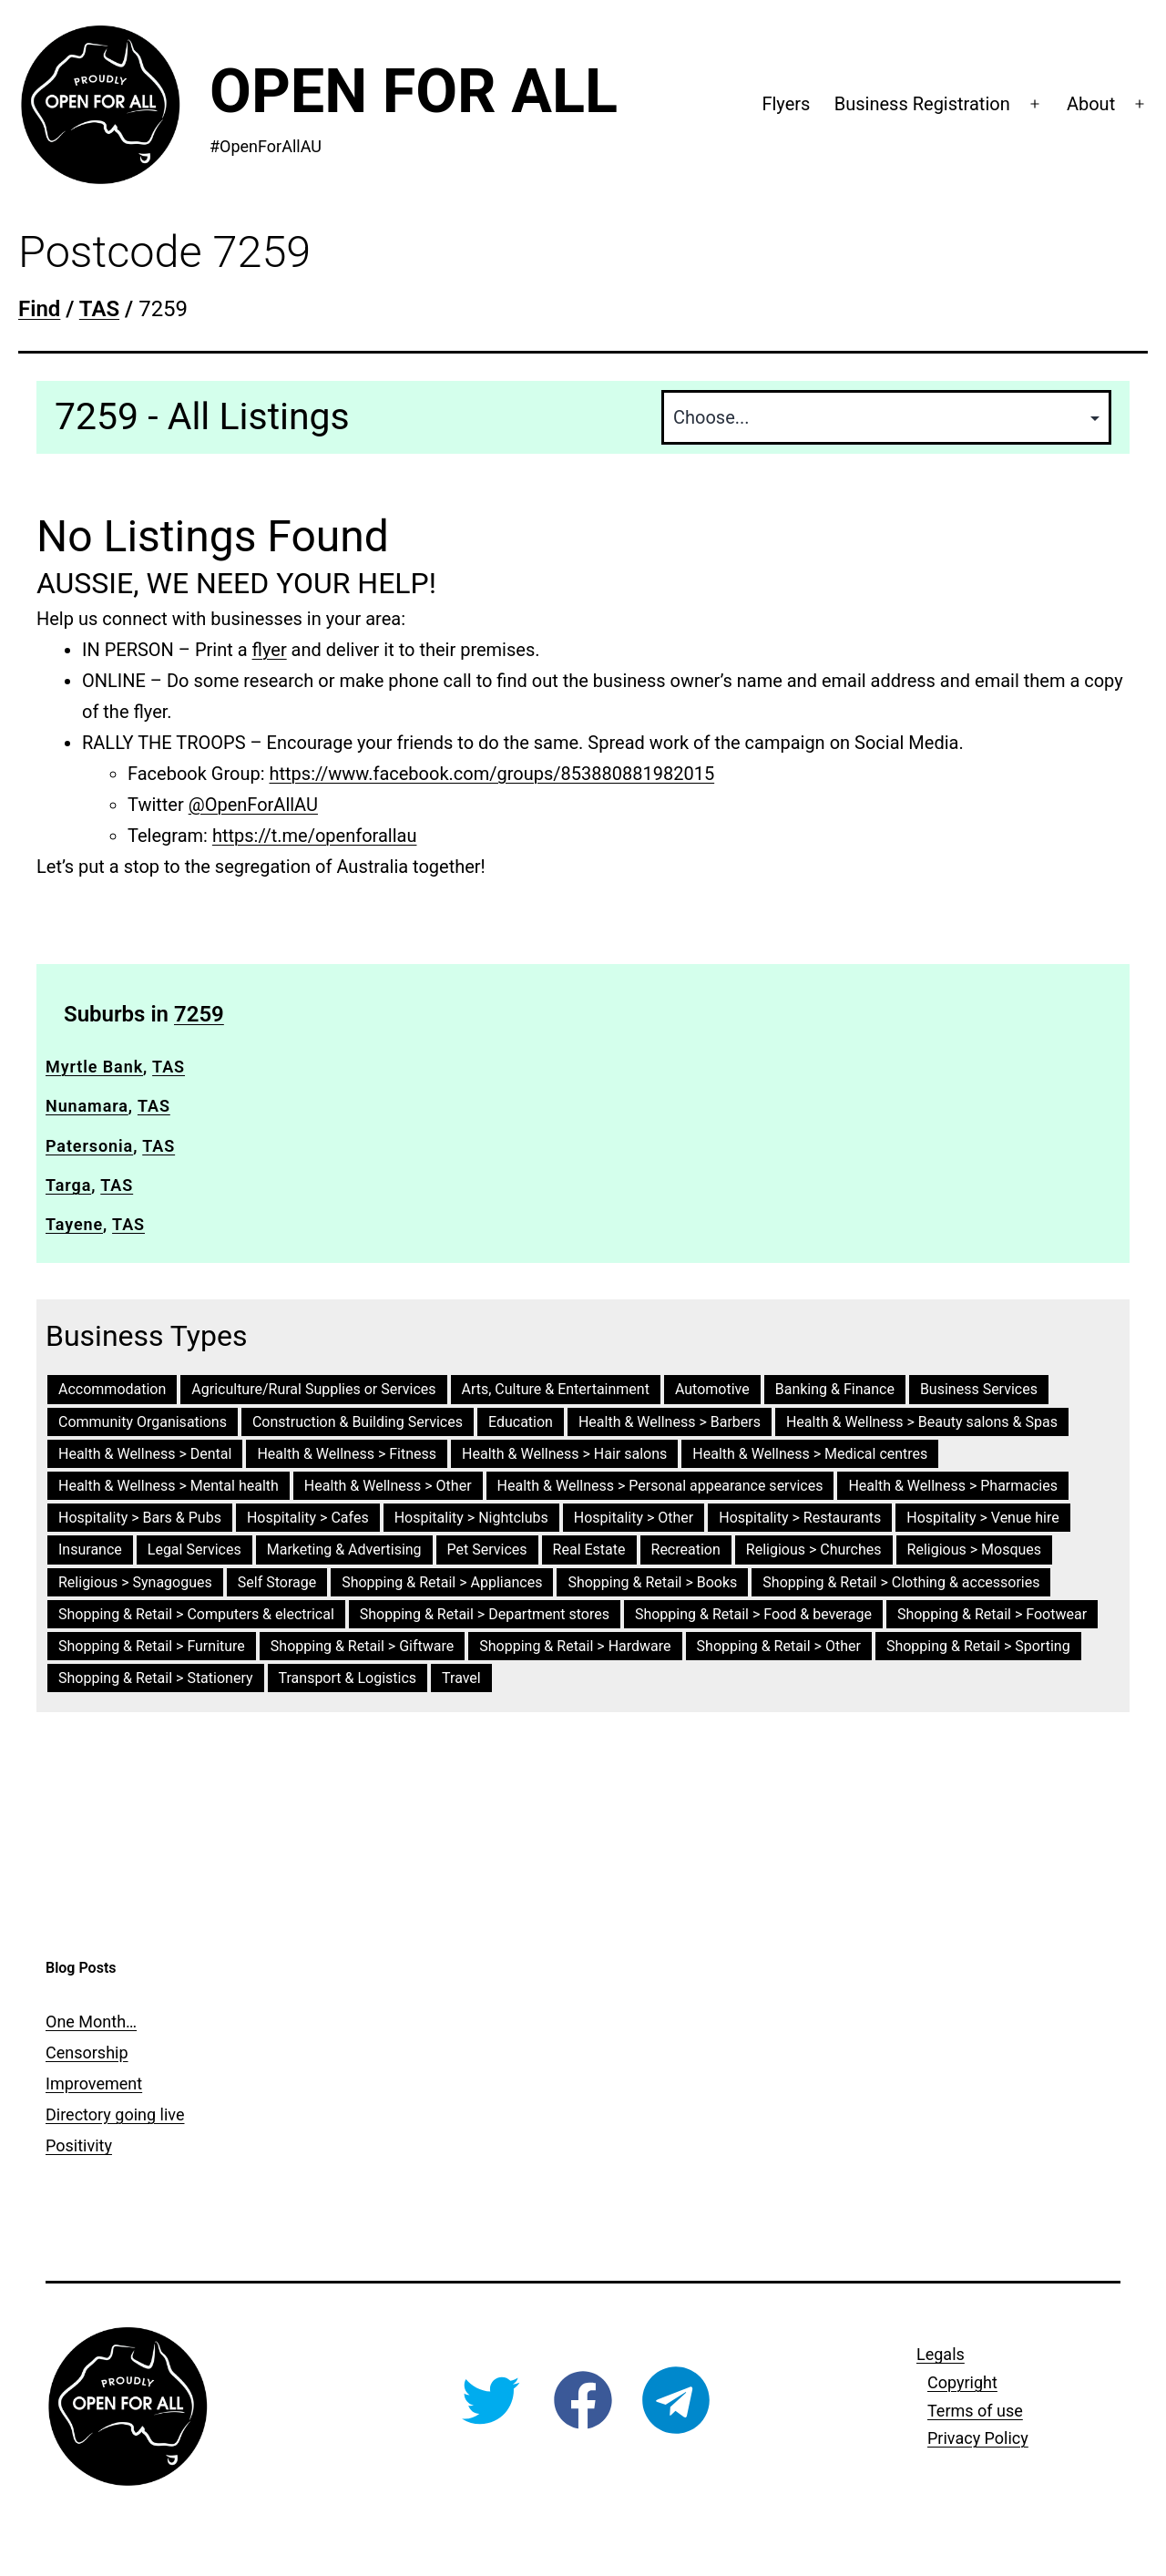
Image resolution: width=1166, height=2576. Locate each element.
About (1091, 104)
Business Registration (922, 104)
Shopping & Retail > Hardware (574, 1646)
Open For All (414, 91)
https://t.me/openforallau (314, 836)
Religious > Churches (814, 1549)
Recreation (686, 1549)
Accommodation (112, 1389)
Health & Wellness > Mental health (168, 1485)
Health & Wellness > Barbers (669, 1422)
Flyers (786, 104)
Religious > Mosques (974, 1549)
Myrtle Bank (94, 1066)
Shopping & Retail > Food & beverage (753, 1614)
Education (520, 1422)
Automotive (712, 1389)
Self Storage (277, 1582)
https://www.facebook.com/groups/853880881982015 (492, 774)
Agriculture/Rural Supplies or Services (313, 1389)
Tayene (74, 1224)
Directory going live (115, 2114)
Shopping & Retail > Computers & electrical (196, 1614)
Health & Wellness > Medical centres (809, 1453)
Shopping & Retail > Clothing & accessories (900, 1582)
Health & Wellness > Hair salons (564, 1453)
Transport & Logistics (348, 1678)
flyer (269, 650)
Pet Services (487, 1549)
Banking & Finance (835, 1389)
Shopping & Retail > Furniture (151, 1646)
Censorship (87, 2052)
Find (39, 309)
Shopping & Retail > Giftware (362, 1646)
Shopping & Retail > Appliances (442, 1582)
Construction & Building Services (357, 1422)
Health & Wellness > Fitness (346, 1453)
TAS (168, 1066)
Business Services (979, 1389)
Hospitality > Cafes (308, 1517)
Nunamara (87, 1105)
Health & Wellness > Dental (144, 1453)
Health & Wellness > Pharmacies (953, 1485)
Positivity (79, 2145)
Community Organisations (142, 1422)
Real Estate (589, 1549)
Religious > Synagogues (135, 1582)
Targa (68, 1185)
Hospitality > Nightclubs (471, 1517)
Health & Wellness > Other (388, 1485)
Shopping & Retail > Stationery (155, 1678)
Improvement (94, 2083)
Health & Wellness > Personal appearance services (660, 1485)
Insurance (90, 1549)
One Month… (91, 2021)
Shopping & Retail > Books (652, 1582)
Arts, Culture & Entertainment (555, 1389)
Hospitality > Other (633, 1517)
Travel (461, 1678)
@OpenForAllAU (253, 805)
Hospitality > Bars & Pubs (139, 1517)
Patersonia (89, 1145)
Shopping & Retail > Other (779, 1646)
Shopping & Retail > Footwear (992, 1614)
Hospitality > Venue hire (982, 1517)
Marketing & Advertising (344, 1549)
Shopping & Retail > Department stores (484, 1614)
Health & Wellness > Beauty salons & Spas (922, 1422)
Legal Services (194, 1549)
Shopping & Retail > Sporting (978, 1646)
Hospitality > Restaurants (800, 1517)
